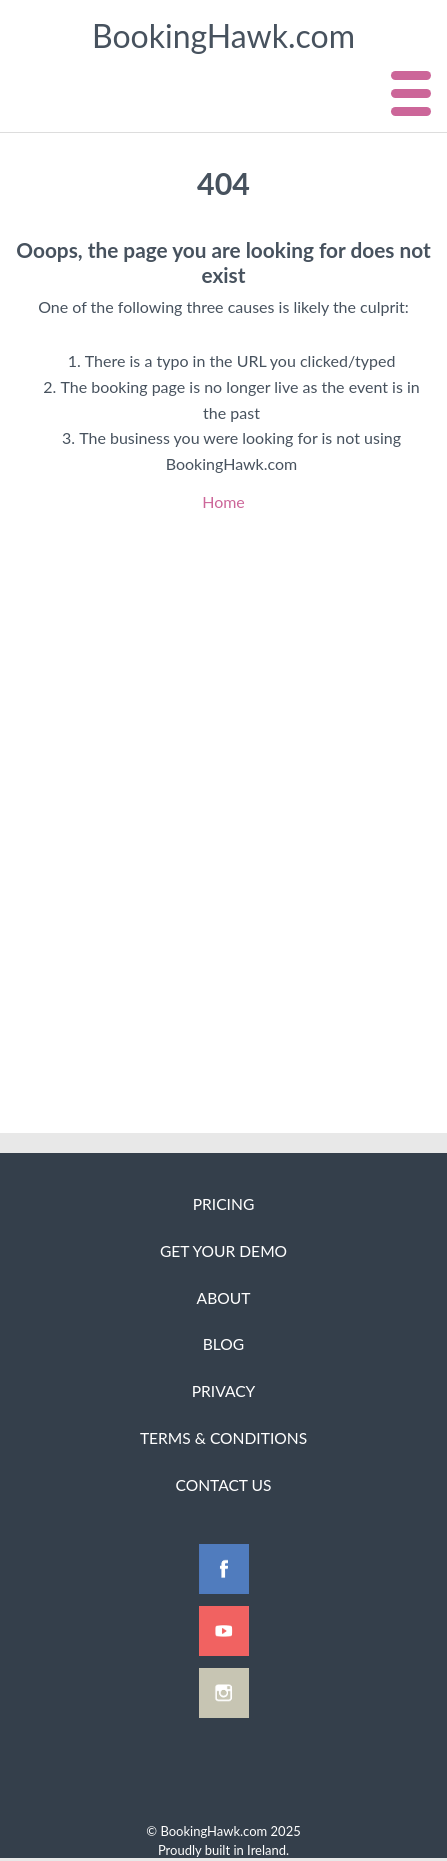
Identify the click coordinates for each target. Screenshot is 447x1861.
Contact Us (223, 1485)
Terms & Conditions (223, 1438)
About (224, 1298)
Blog (223, 1344)
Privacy (224, 1391)
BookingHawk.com (223, 35)
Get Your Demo (223, 1251)
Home (223, 501)
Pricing (224, 1204)
